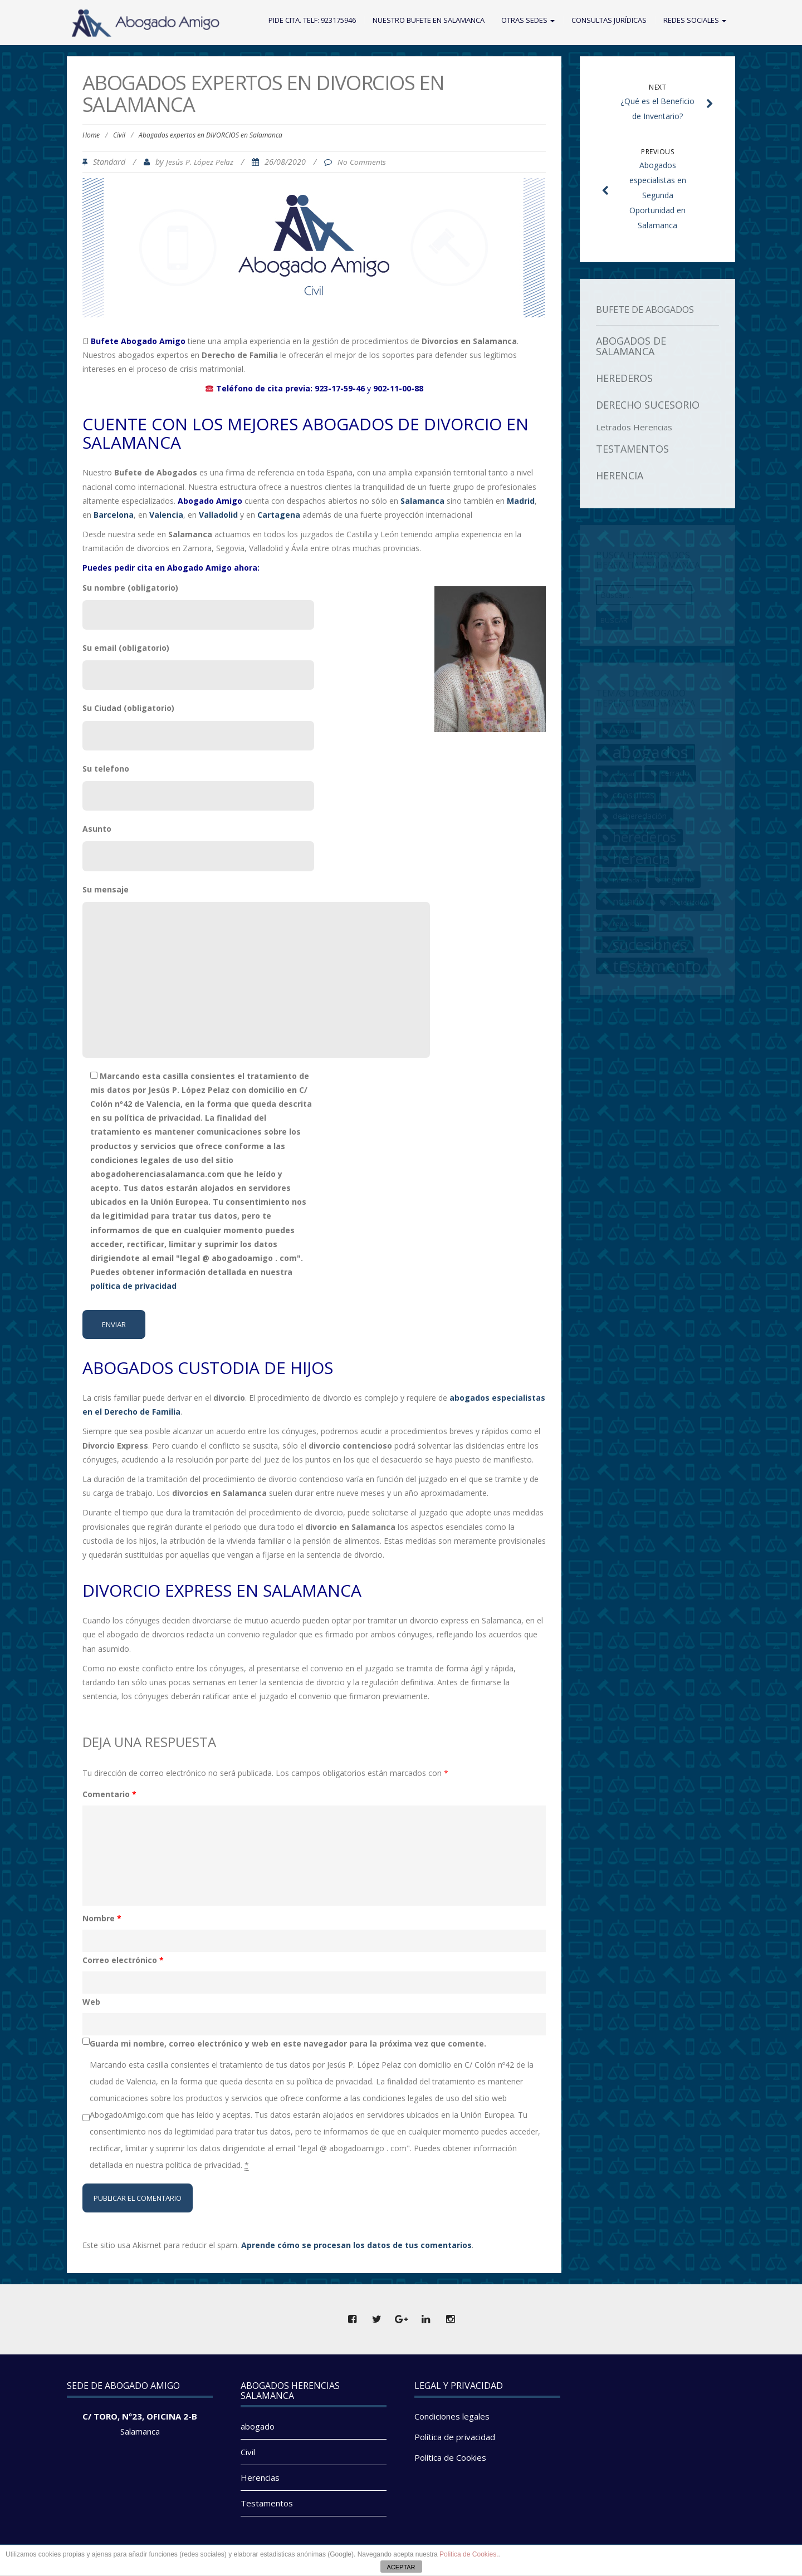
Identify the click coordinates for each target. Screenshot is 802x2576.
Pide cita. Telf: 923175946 (312, 20)
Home (91, 135)
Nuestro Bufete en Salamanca (429, 20)
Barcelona (114, 514)
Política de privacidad (454, 2436)
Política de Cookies (450, 2457)
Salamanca (140, 2431)
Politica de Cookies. (468, 2554)
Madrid (521, 500)
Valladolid (218, 514)
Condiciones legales (452, 2416)
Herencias (260, 2477)
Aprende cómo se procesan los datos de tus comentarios (356, 2245)
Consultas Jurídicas (609, 20)
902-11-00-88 (398, 388)
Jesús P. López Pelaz (199, 162)
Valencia (166, 514)
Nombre (101, 1918)
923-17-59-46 (340, 388)
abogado (258, 2426)
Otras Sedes (528, 20)
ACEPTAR (401, 2567)
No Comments (362, 162)
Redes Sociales (694, 20)
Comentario (109, 1794)
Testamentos (267, 2503)
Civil (119, 135)
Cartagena (278, 514)
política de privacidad (133, 1285)
